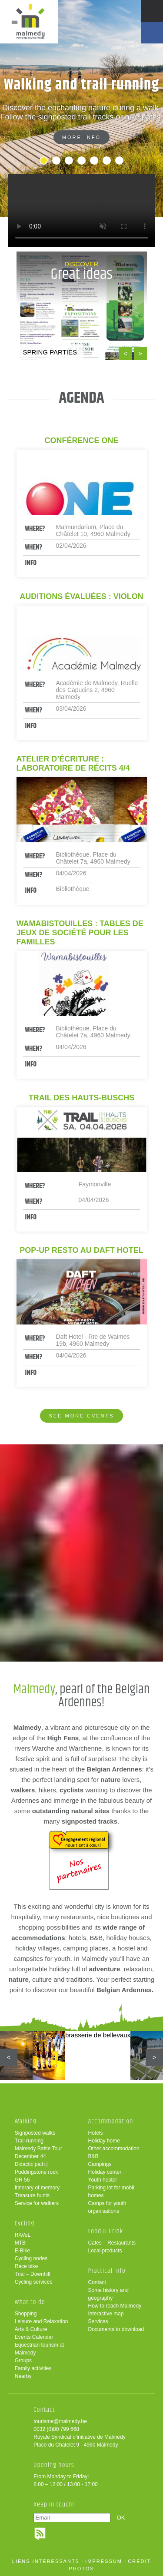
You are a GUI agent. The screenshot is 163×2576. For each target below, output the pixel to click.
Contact (97, 2282)
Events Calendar (34, 2337)
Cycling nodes (31, 2258)
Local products (105, 2251)
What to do (30, 2302)
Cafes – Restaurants (112, 2243)
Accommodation (110, 2121)
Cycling (25, 2223)
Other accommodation (114, 2149)
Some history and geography (108, 2294)
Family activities (33, 2368)
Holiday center (105, 2172)
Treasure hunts (32, 2195)
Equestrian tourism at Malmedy (39, 2349)
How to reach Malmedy (115, 2306)
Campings (100, 2164)
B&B (93, 2156)
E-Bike (22, 2251)
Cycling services (34, 2282)
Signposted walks (35, 2133)
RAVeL (22, 2235)
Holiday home (104, 2141)
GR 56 (22, 2180)
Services (98, 2321)
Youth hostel (102, 2180)
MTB (20, 2243)
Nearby (23, 2376)
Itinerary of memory (37, 2188)
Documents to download (116, 2329)
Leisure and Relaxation (41, 2321)
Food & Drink (105, 2231)
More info (81, 137)
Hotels (95, 2133)
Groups (23, 2360)
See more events (81, 1415)
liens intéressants (46, 2561)
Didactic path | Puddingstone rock (36, 2168)
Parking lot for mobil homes (111, 2192)
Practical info (107, 2270)
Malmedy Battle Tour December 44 (38, 2152)
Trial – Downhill (32, 2274)
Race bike (26, 2266)
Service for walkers (37, 2203)
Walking (26, 2121)
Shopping (26, 2314)
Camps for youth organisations (107, 2207)
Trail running (29, 2141)
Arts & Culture (31, 2329)
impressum (103, 2561)
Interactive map (106, 2314)
